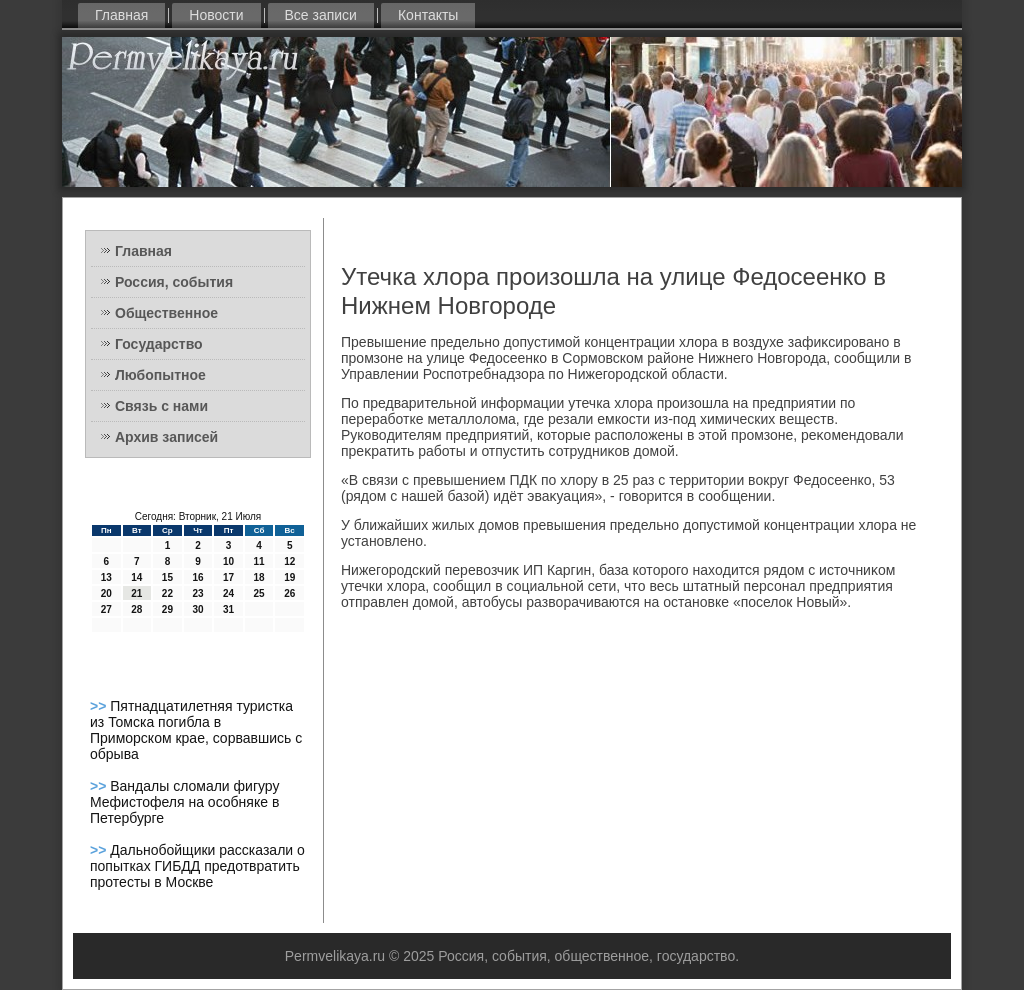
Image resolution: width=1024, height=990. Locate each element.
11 (259, 561)
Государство (159, 344)
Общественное (166, 313)
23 (197, 593)
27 (106, 609)
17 (228, 577)
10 (228, 561)
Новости (216, 15)
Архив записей (166, 437)
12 (289, 561)
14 (136, 577)
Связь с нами (161, 406)
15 (167, 577)
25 (259, 593)
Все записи (321, 15)
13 (106, 577)
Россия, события (174, 282)
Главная (121, 15)
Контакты (428, 15)
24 (228, 593)
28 (136, 609)
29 (167, 609)
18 (259, 577)
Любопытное (160, 375)
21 (136, 593)
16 (197, 577)
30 (197, 609)
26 (289, 593)
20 (106, 593)
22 (167, 593)
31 (228, 609)
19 (289, 577)
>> (100, 706)
